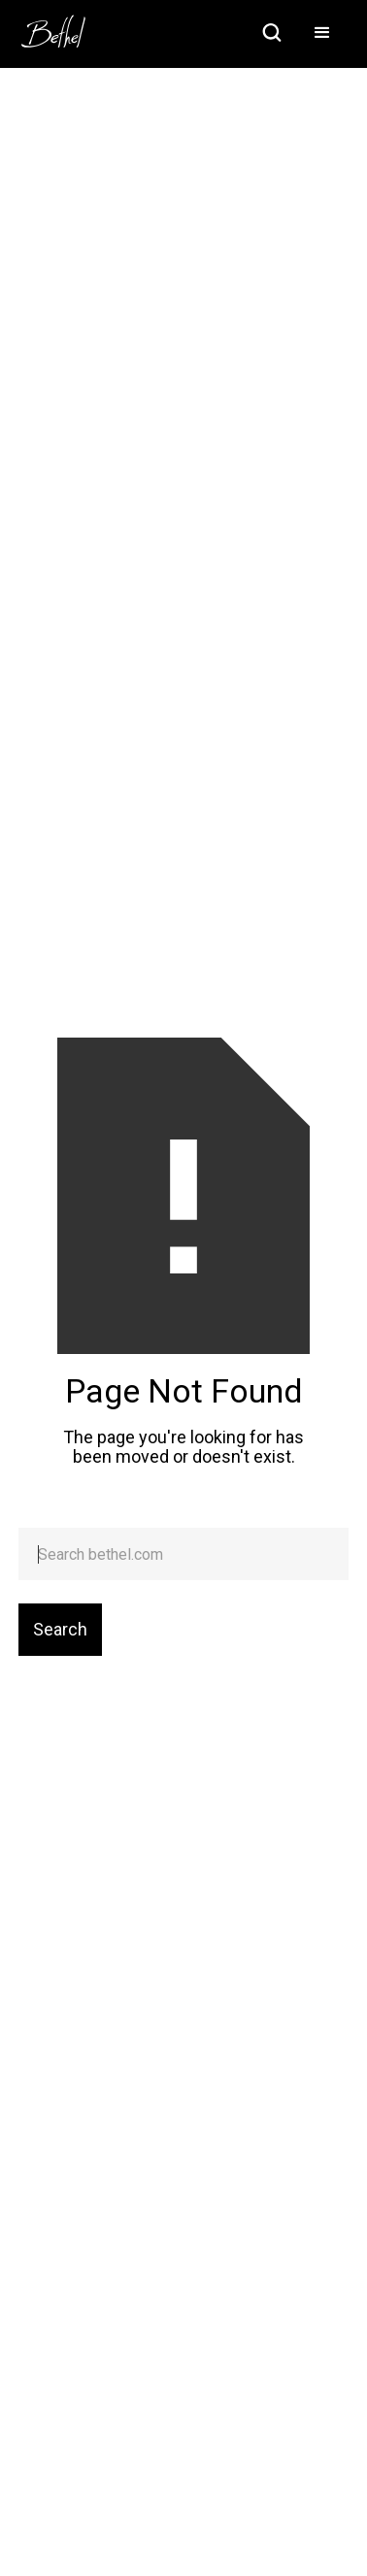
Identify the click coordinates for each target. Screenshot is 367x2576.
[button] (322, 34)
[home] (63, 25)
